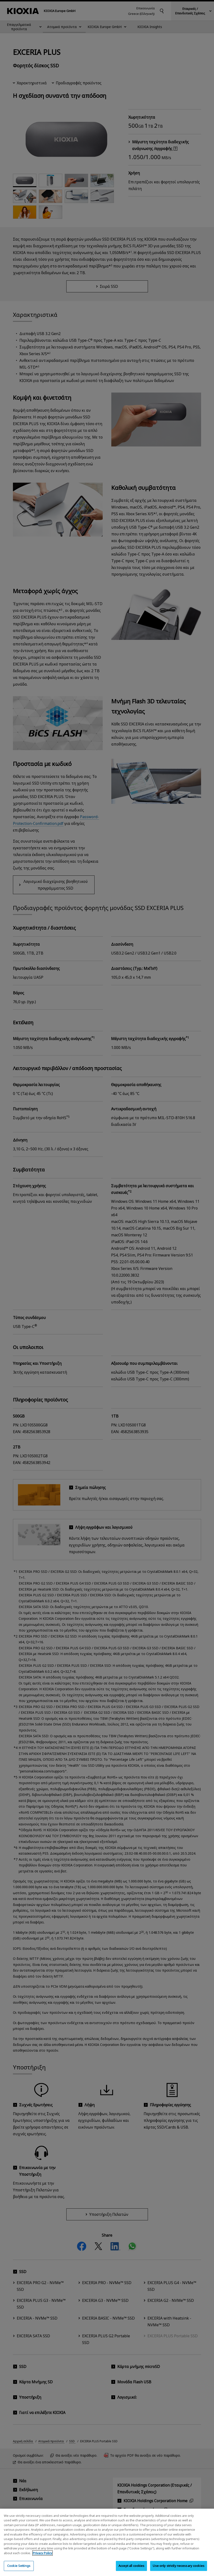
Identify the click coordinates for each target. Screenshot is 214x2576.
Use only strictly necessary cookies (178, 2569)
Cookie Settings (18, 2569)
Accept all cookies (131, 2569)
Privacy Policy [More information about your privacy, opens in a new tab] (42, 2556)
